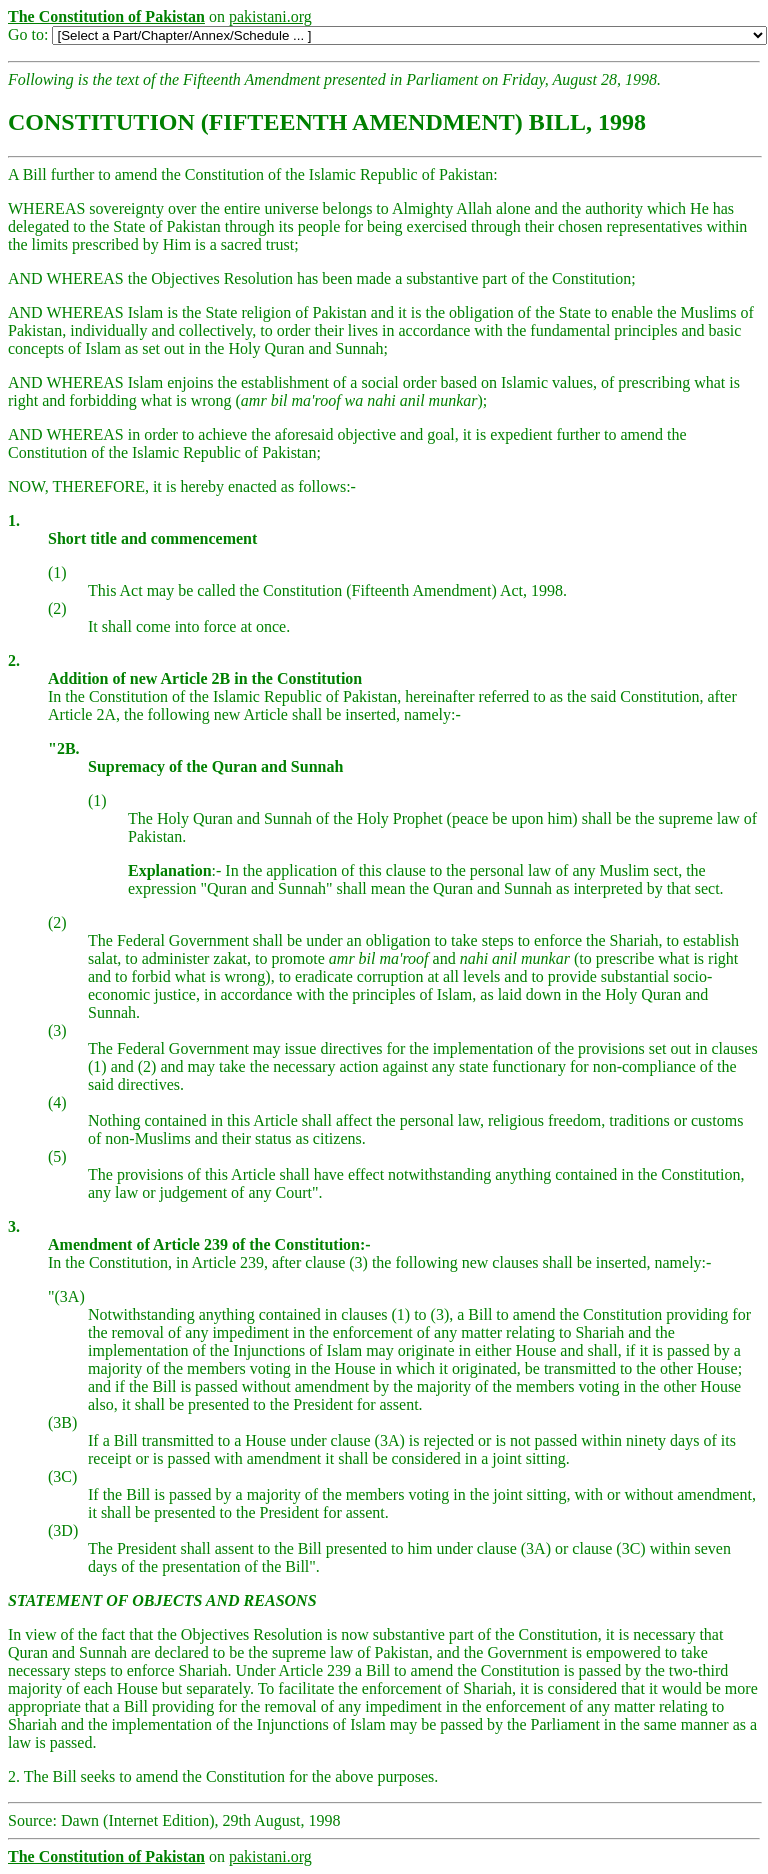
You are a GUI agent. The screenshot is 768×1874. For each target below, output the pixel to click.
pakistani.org (270, 16)
